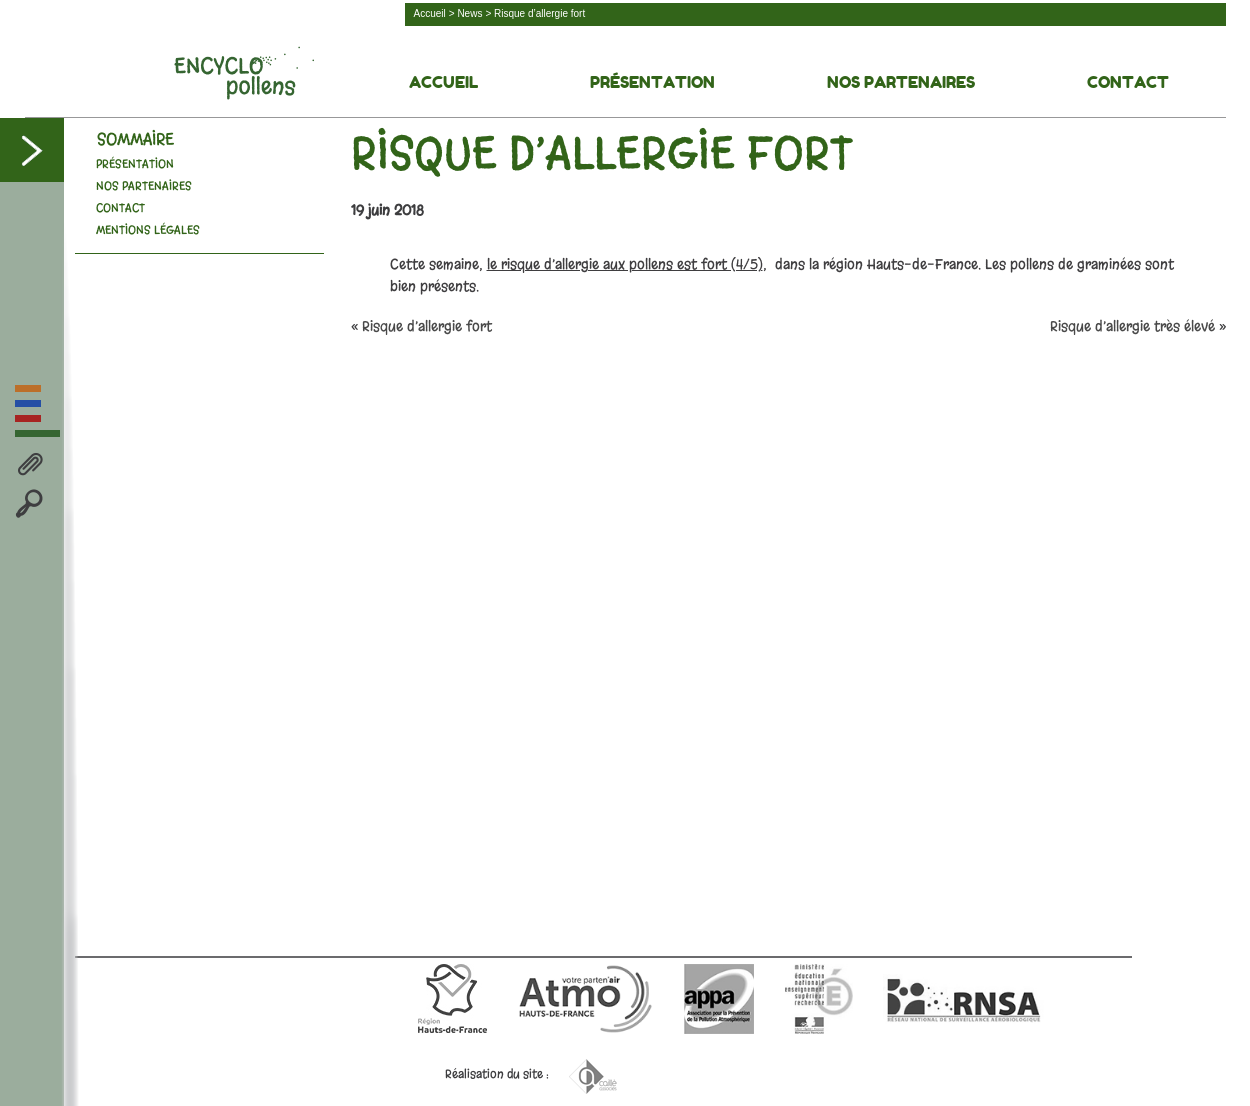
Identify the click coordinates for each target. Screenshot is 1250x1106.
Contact (1128, 82)
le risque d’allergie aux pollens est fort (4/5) (625, 264)
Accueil (430, 13)
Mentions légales (148, 230)
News (469, 13)
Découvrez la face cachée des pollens (244, 73)
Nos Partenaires (901, 82)
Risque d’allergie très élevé (1132, 326)
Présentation (652, 82)
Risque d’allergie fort (427, 326)
